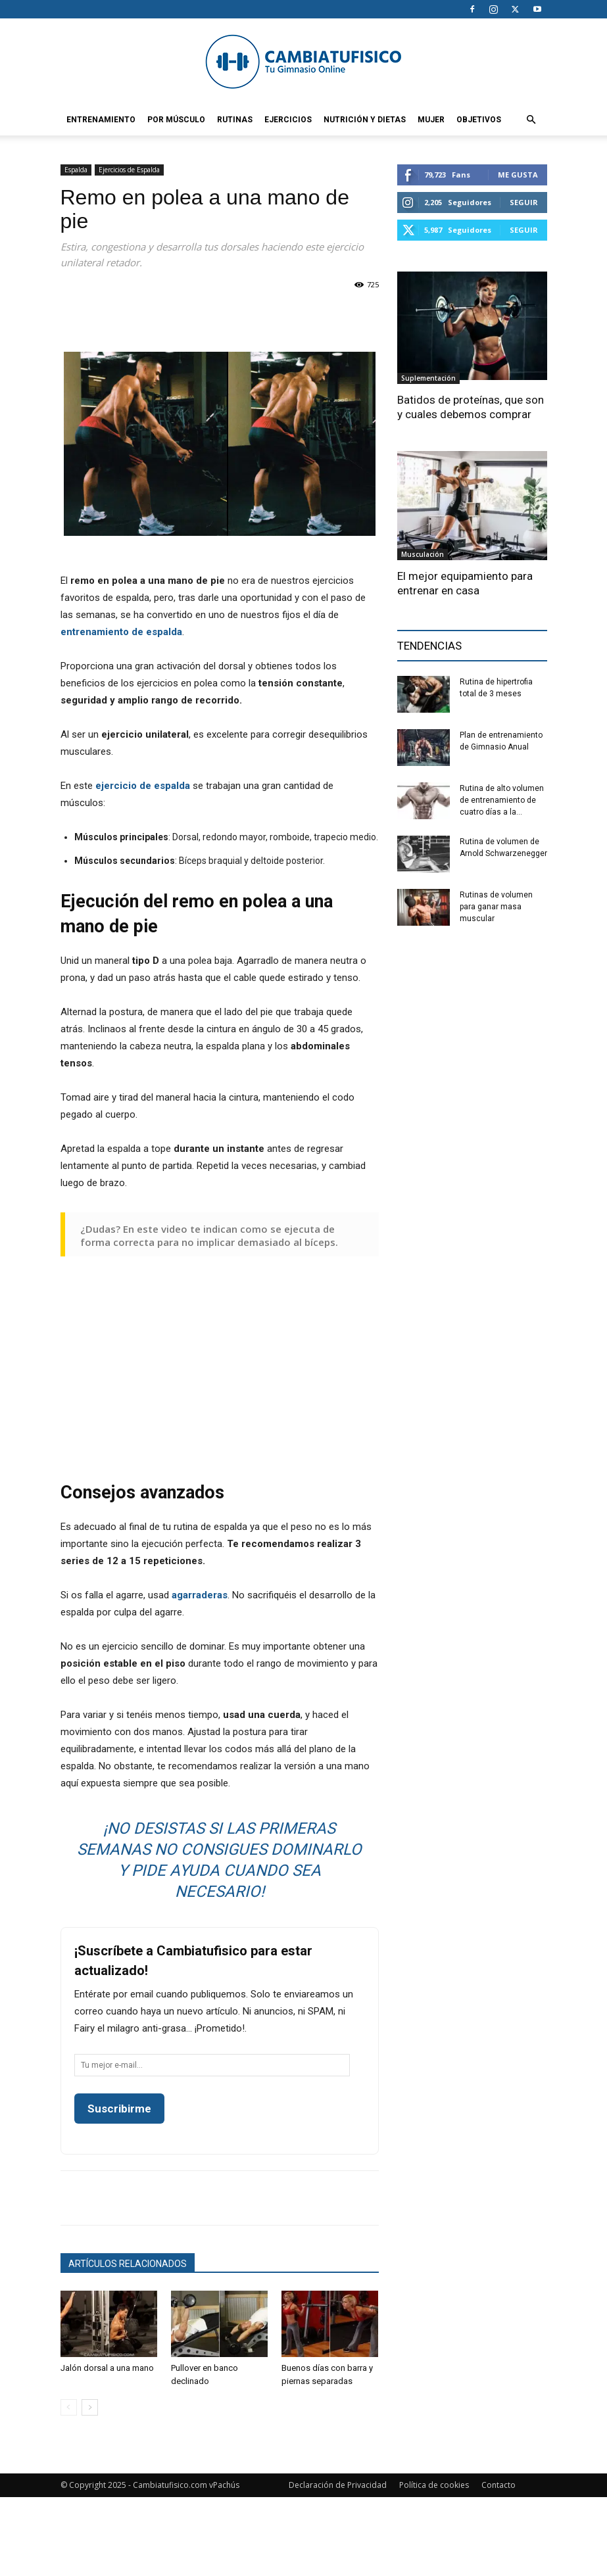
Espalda (75, 169)
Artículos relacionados (127, 2263)
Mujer (431, 119)
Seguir (524, 202)
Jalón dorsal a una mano (107, 2368)
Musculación (422, 554)
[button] (531, 120)
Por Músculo (176, 119)
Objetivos (478, 119)
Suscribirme (119, 2108)
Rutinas (235, 119)
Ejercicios (288, 119)
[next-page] (90, 2407)
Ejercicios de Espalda (129, 169)
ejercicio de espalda (142, 786)
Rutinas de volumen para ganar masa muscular (496, 906)
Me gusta (518, 174)
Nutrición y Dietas (365, 119)
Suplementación (428, 378)
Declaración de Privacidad (338, 2485)
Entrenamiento (100, 119)
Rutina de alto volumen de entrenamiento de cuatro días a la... (502, 800)
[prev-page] (69, 2407)
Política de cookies (434, 2485)
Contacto (498, 2485)
